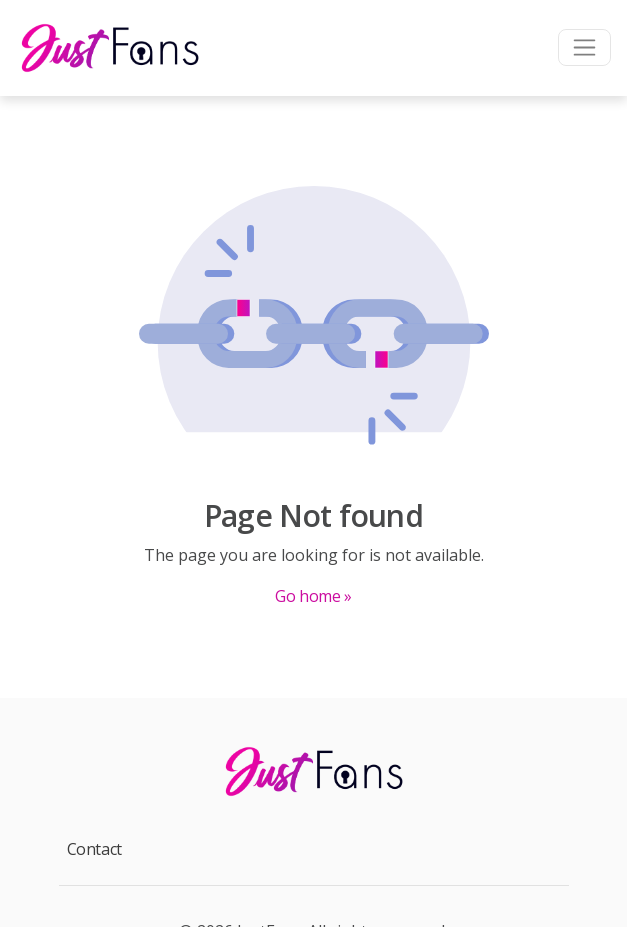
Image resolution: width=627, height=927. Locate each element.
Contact (94, 849)
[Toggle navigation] (584, 47)
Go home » (313, 596)
